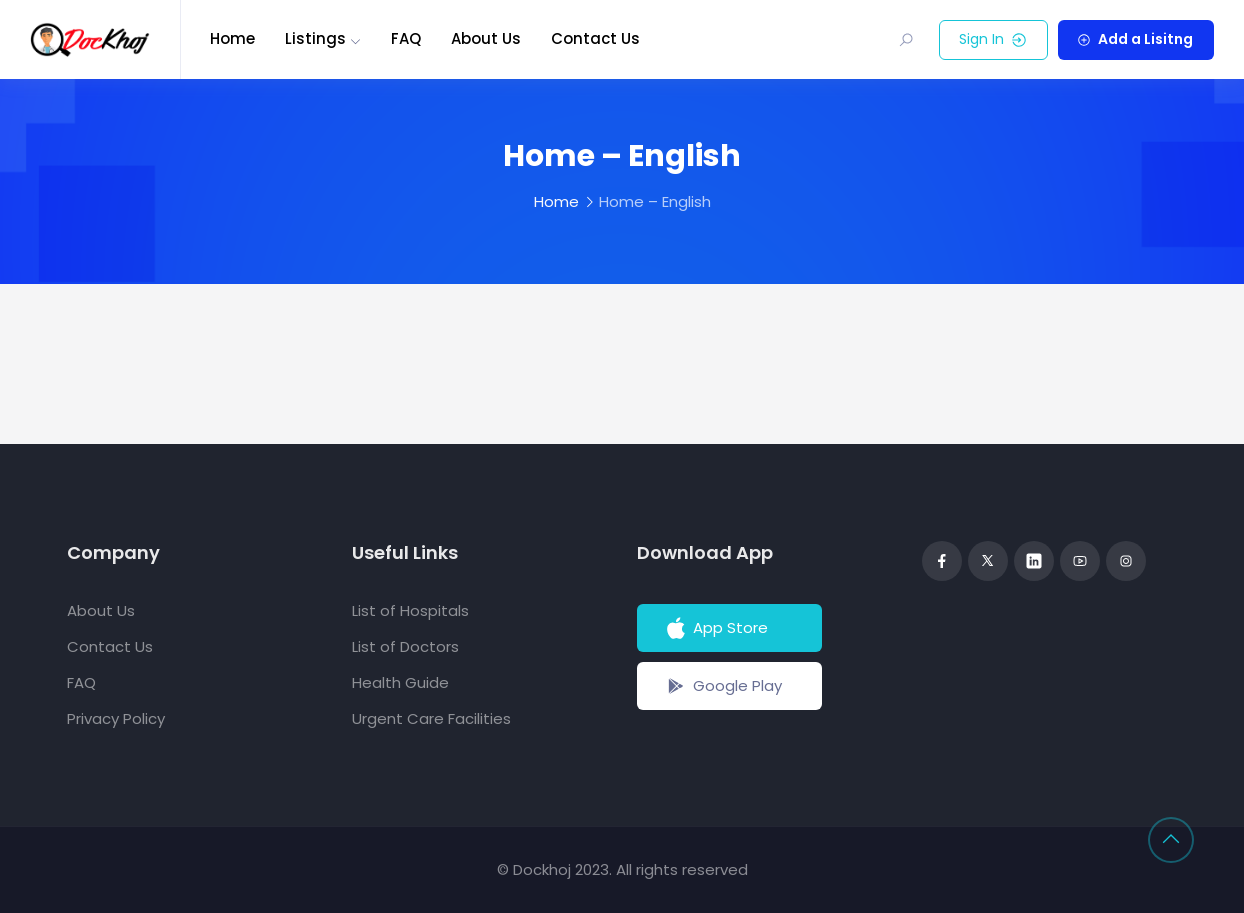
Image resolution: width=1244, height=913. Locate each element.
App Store (715, 628)
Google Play (722, 686)
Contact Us (595, 38)
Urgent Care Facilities (431, 718)
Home (232, 38)
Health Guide (400, 682)
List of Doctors (405, 646)
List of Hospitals (410, 610)
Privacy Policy (116, 718)
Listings (315, 38)
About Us (486, 38)
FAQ (406, 38)
